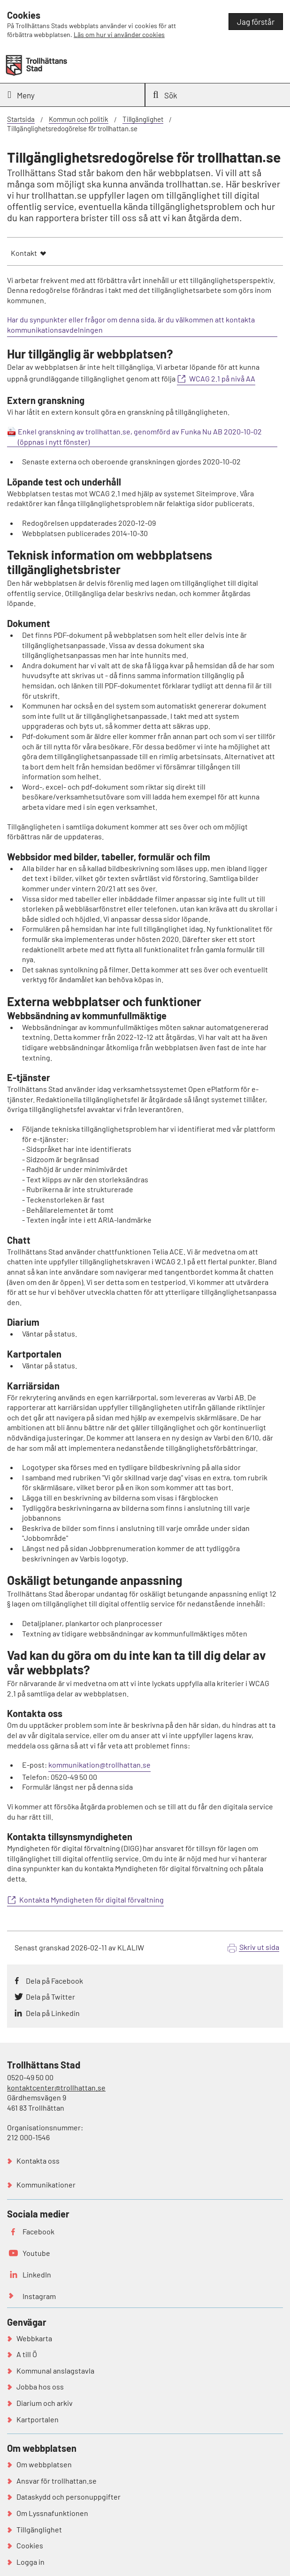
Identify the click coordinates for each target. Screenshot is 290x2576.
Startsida (21, 119)
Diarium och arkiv (44, 2402)
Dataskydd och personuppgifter (68, 2496)
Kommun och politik (78, 119)
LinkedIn (37, 2274)
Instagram (39, 2296)
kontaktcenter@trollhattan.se (56, 2087)
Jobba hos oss (40, 2386)
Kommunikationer (46, 2184)
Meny (21, 95)
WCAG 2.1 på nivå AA (222, 378)
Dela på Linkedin (53, 2013)
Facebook (38, 2231)
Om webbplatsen (44, 2464)
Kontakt (24, 252)
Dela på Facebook (54, 1980)
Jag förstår (256, 21)
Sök (165, 95)
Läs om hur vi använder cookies (119, 34)
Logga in (30, 2561)
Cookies (29, 2545)
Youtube (36, 2252)
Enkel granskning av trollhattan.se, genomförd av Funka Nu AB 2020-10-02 (140, 431)
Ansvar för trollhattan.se (56, 2480)
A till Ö (26, 2354)
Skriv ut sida (259, 1946)
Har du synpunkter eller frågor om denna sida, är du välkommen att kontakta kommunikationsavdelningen (131, 324)
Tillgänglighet (142, 119)
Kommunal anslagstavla (55, 2370)
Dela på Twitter (50, 1996)
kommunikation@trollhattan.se (99, 1764)
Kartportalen (37, 2419)
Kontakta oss (38, 2160)
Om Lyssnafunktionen (52, 2513)
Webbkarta (34, 2338)
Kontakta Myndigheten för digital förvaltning (91, 1899)
